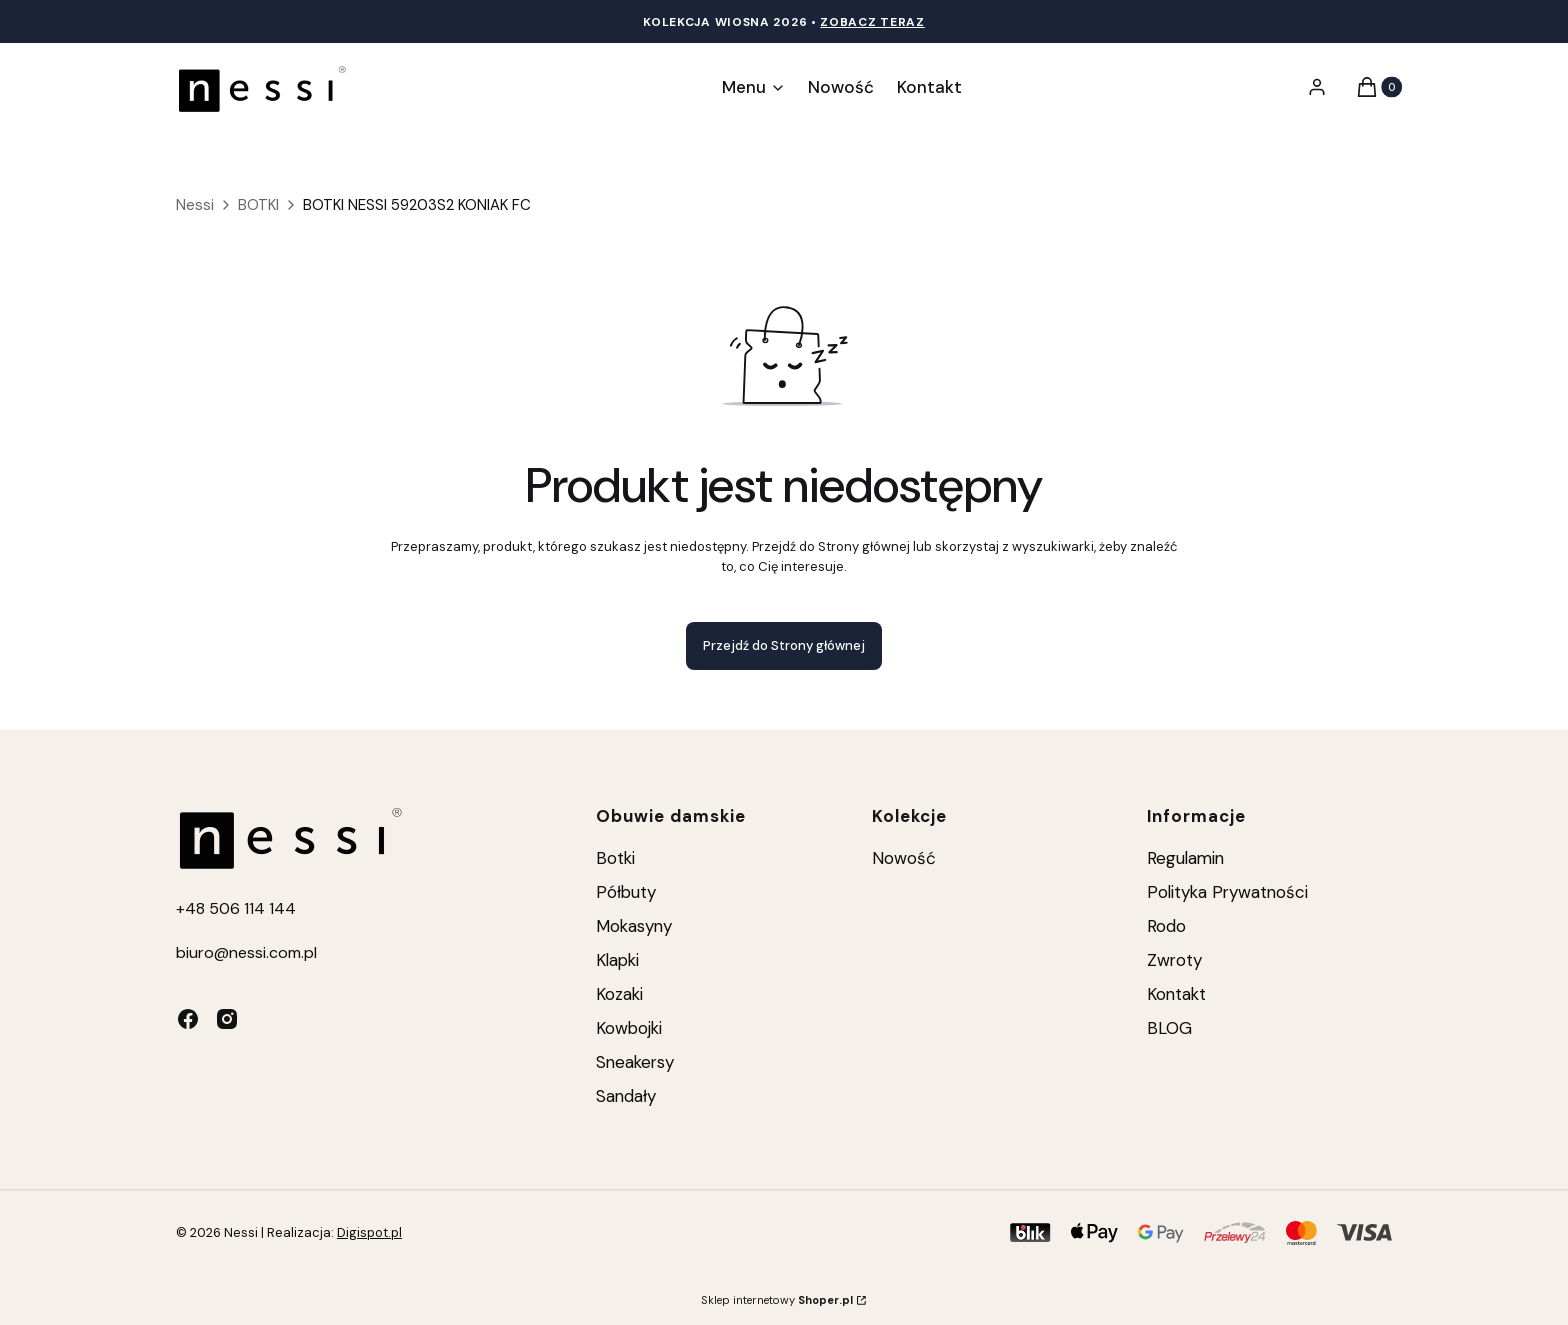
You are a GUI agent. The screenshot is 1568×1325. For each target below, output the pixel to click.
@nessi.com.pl (265, 952)
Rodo (1166, 926)
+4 (186, 908)
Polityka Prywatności (1227, 892)
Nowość (904, 858)
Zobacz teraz (872, 22)
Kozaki (619, 994)
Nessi (195, 205)
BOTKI (258, 205)
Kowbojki (629, 1028)
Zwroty (1174, 960)
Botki (615, 858)
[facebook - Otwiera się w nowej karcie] (188, 1019)
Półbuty (626, 892)
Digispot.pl (369, 1232)
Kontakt (1176, 994)
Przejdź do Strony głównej (784, 645)
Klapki (617, 960)
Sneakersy (635, 1062)
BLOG (1169, 1028)
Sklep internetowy (777, 1300)
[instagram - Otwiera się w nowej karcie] (227, 1019)
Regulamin (1185, 858)
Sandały (626, 1096)
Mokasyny (634, 926)
